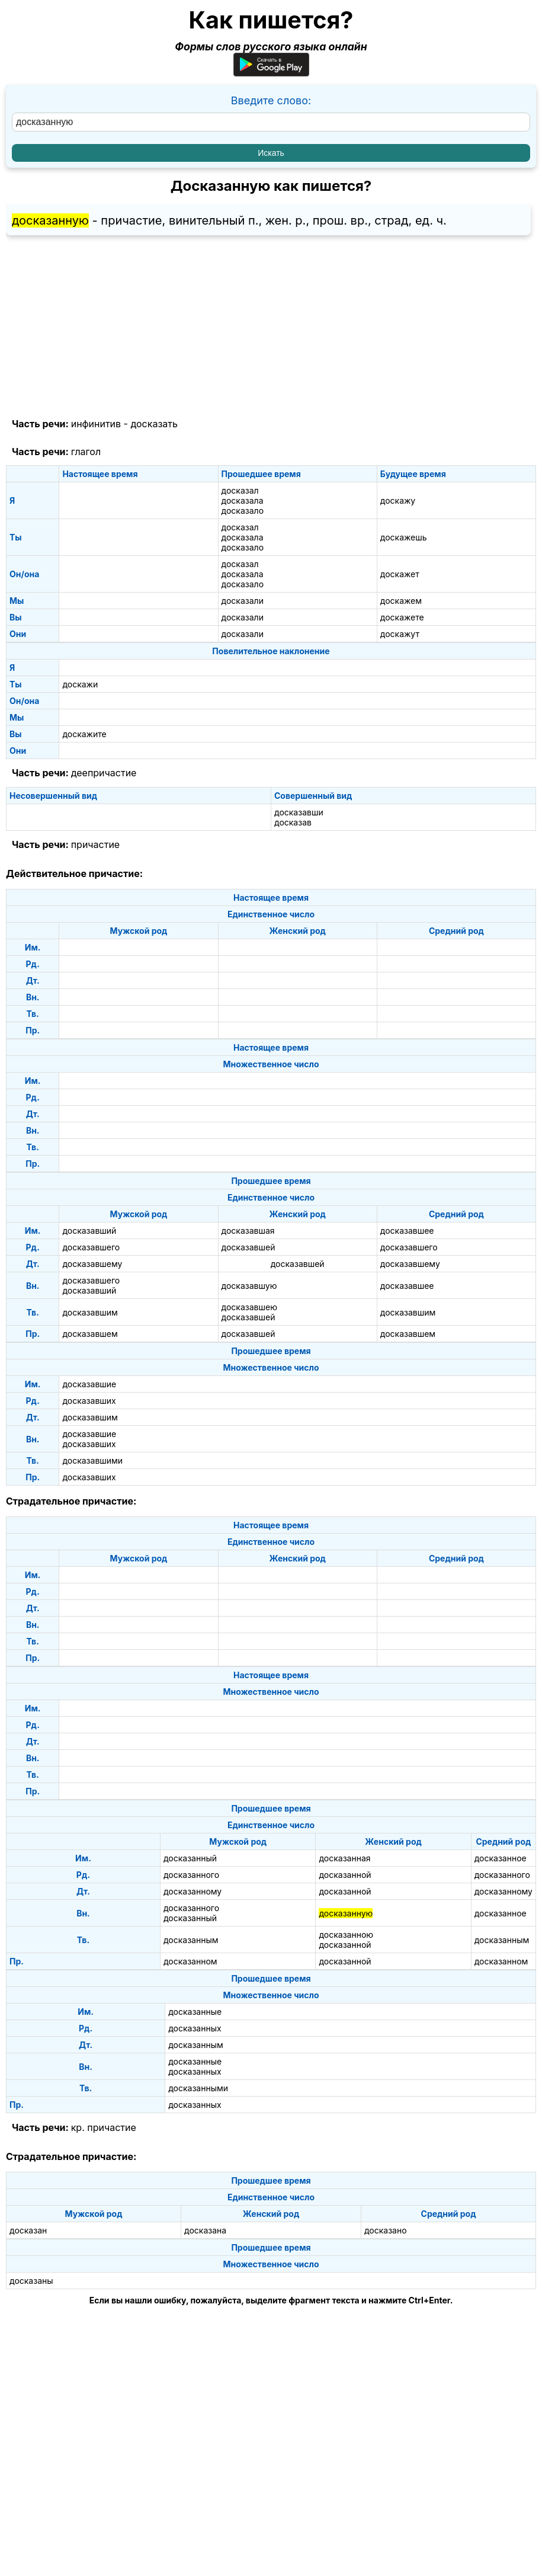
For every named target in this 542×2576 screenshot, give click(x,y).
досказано (385, 2230)
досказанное (500, 1858)
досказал (240, 490)
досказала (243, 500)
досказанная (344, 1858)
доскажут (399, 634)
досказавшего (91, 1247)
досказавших (89, 1401)
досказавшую (249, 1286)
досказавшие (89, 1384)
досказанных (194, 2028)
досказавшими (92, 1460)
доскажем (401, 601)
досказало (243, 510)
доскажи (80, 684)
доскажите (84, 734)
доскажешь (403, 537)
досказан (28, 2230)
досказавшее (407, 1230)
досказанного (191, 1875)
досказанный (190, 1858)
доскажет (399, 574)
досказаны (31, 2281)
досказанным (191, 1940)
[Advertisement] (271, 327)
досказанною (346, 1934)
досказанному (192, 1891)
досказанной (345, 1875)
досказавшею (249, 1307)
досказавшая (248, 1230)
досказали (243, 601)
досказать (154, 424)
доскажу (397, 500)
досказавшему (92, 1264)
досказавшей (248, 1247)
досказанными (198, 2088)
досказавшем (89, 1334)
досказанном (190, 1961)
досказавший (89, 1230)
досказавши (298, 812)
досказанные (195, 2012)
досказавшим (89, 1312)
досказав (293, 822)
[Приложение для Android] (271, 72)
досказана (205, 2230)
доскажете (402, 617)
